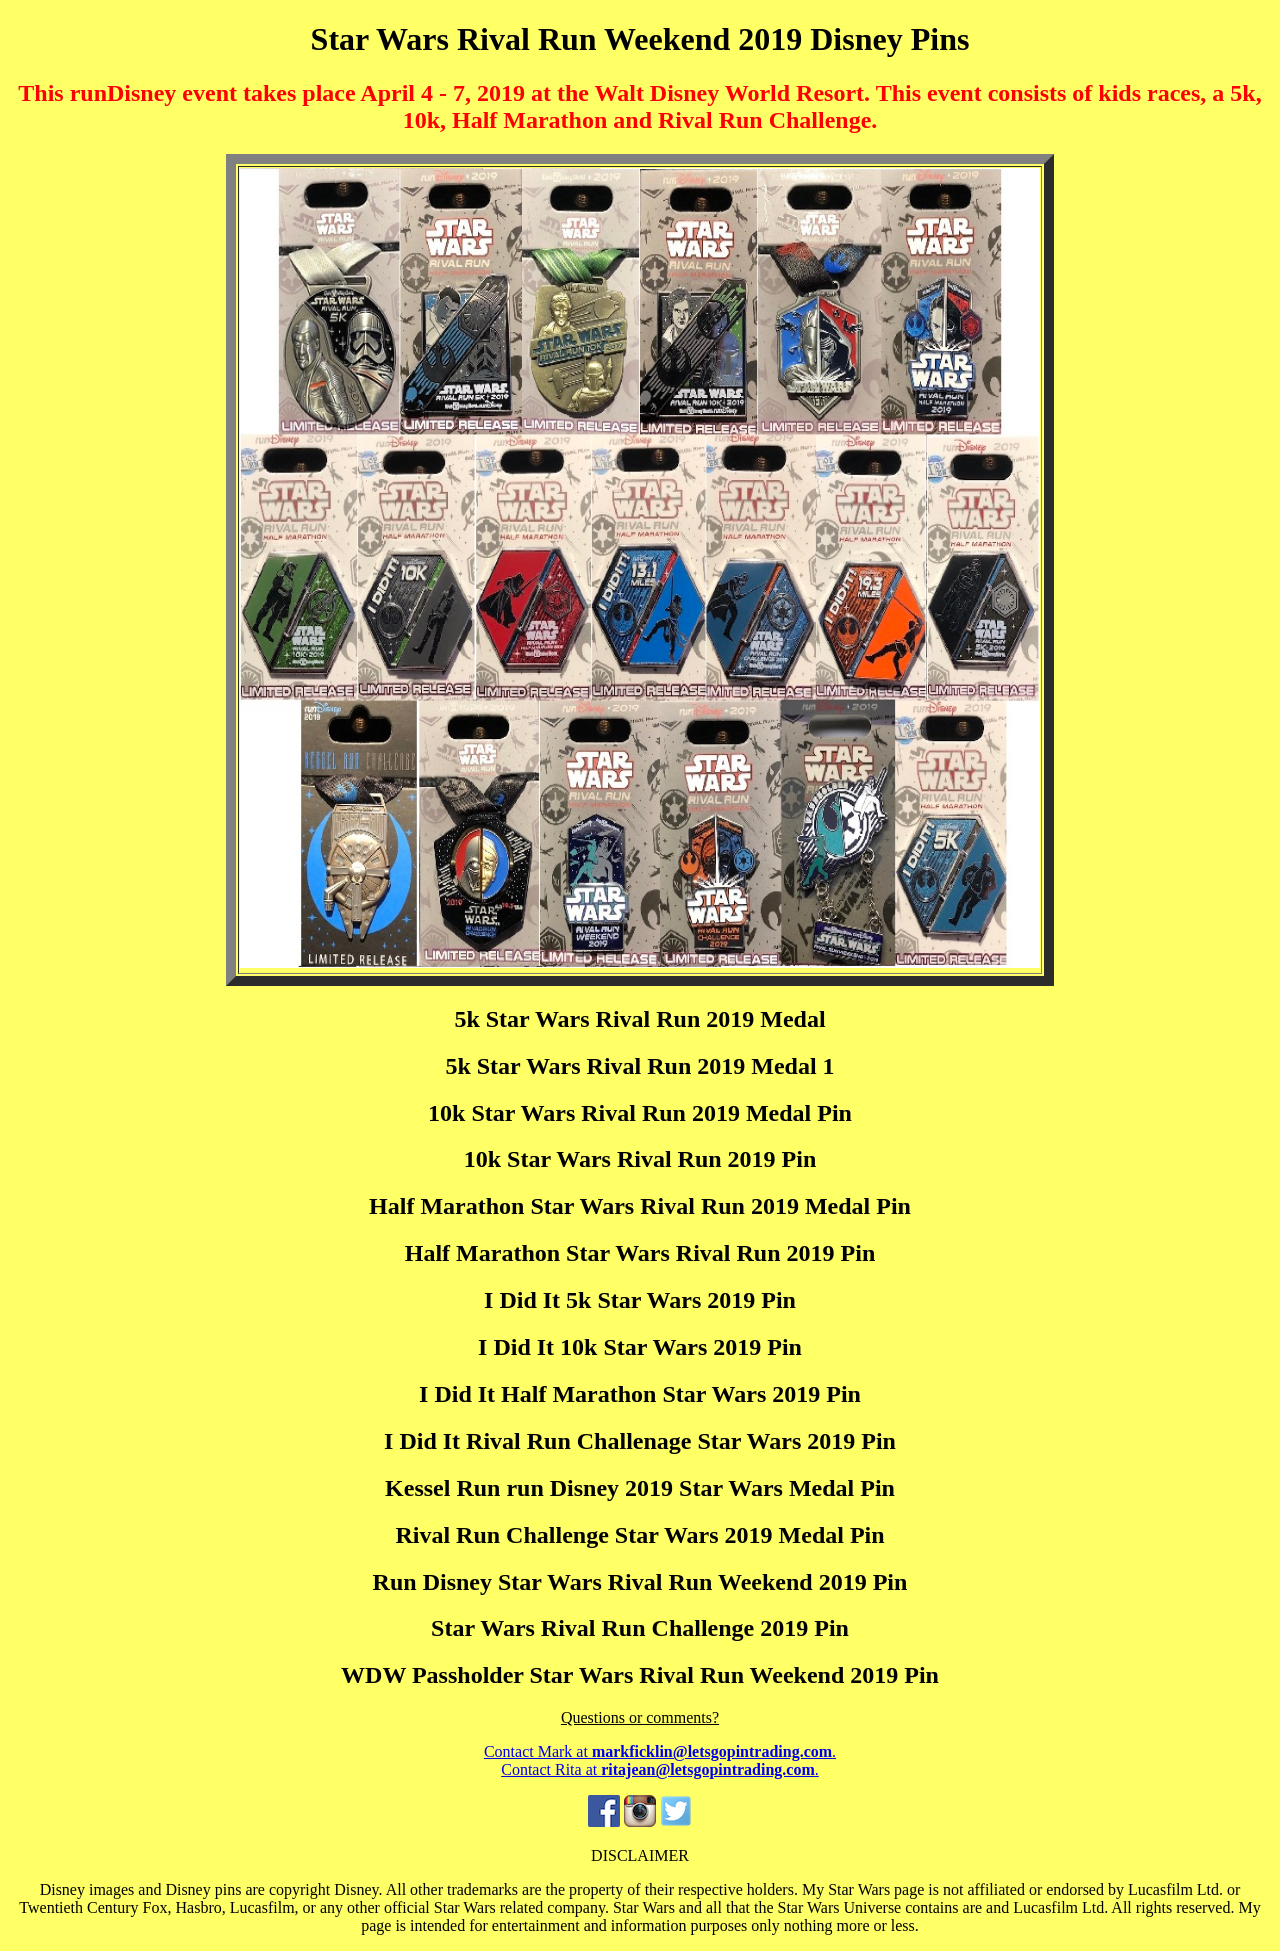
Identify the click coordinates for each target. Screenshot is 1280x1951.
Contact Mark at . (660, 1751)
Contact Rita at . (660, 1769)
